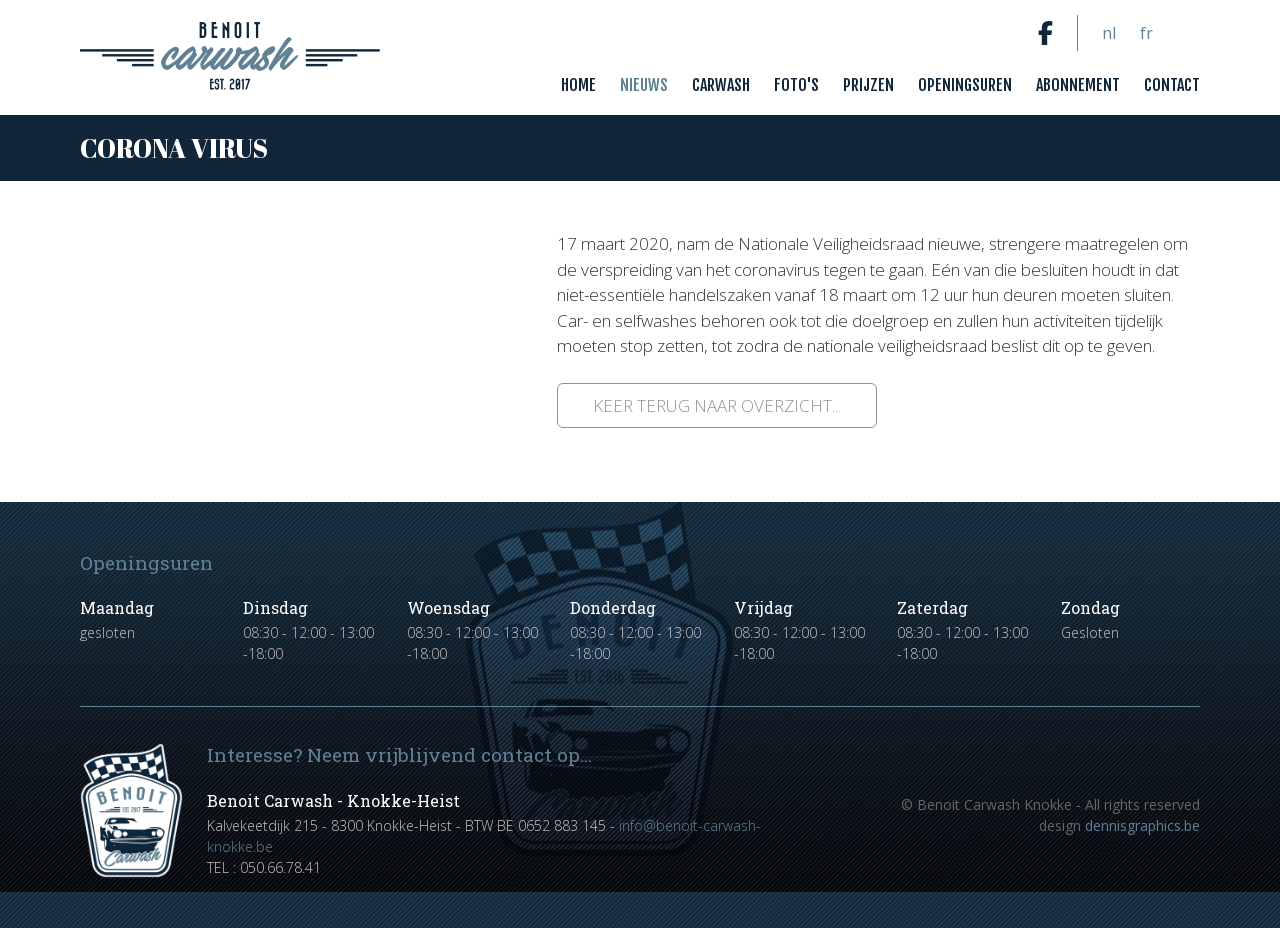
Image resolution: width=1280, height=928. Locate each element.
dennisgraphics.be (1142, 825)
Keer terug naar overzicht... (717, 405)
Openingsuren (965, 85)
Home (578, 85)
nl (1109, 33)
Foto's (796, 85)
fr (1146, 33)
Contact (1172, 85)
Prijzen (868, 85)
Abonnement (1078, 85)
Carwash (721, 85)
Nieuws (644, 85)
